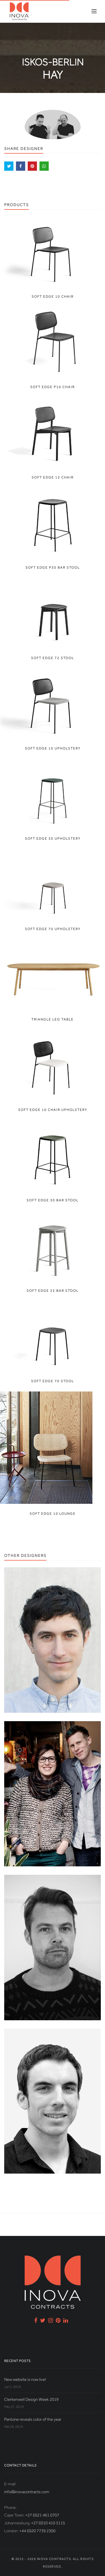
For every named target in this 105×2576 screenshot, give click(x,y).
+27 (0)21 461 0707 (42, 2515)
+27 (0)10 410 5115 (48, 2523)
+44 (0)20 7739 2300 (37, 2531)
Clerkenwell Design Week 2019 (31, 2399)
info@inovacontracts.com (26, 2492)
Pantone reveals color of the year (32, 2419)
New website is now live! (25, 2379)
